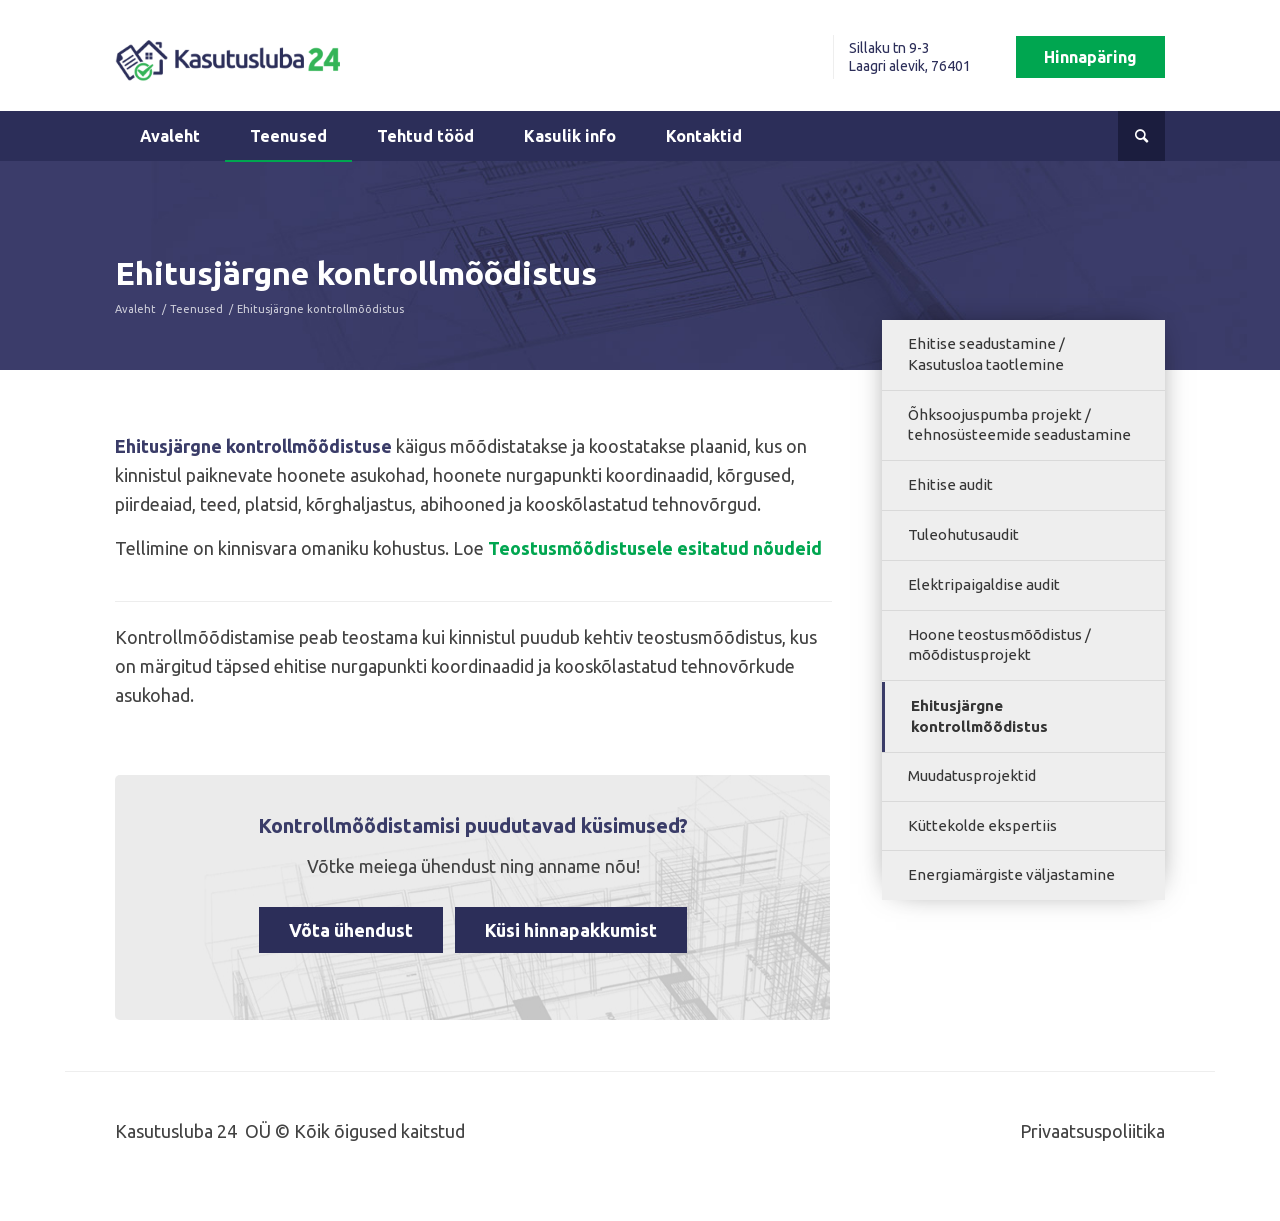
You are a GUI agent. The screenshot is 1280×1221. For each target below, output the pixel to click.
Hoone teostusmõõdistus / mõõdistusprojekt (999, 645)
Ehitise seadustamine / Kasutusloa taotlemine (986, 354)
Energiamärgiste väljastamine (1011, 874)
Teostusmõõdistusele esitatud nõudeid (655, 548)
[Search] (1141, 136)
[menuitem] (878, 57)
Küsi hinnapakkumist (571, 930)
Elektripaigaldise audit (984, 584)
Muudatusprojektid (972, 775)
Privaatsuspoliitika (1092, 1131)
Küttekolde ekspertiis (982, 825)
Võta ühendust (351, 930)
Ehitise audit (950, 484)
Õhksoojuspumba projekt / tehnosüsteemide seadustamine (1019, 425)
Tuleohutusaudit (963, 534)
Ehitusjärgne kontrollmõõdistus (979, 716)
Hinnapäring (1090, 57)
